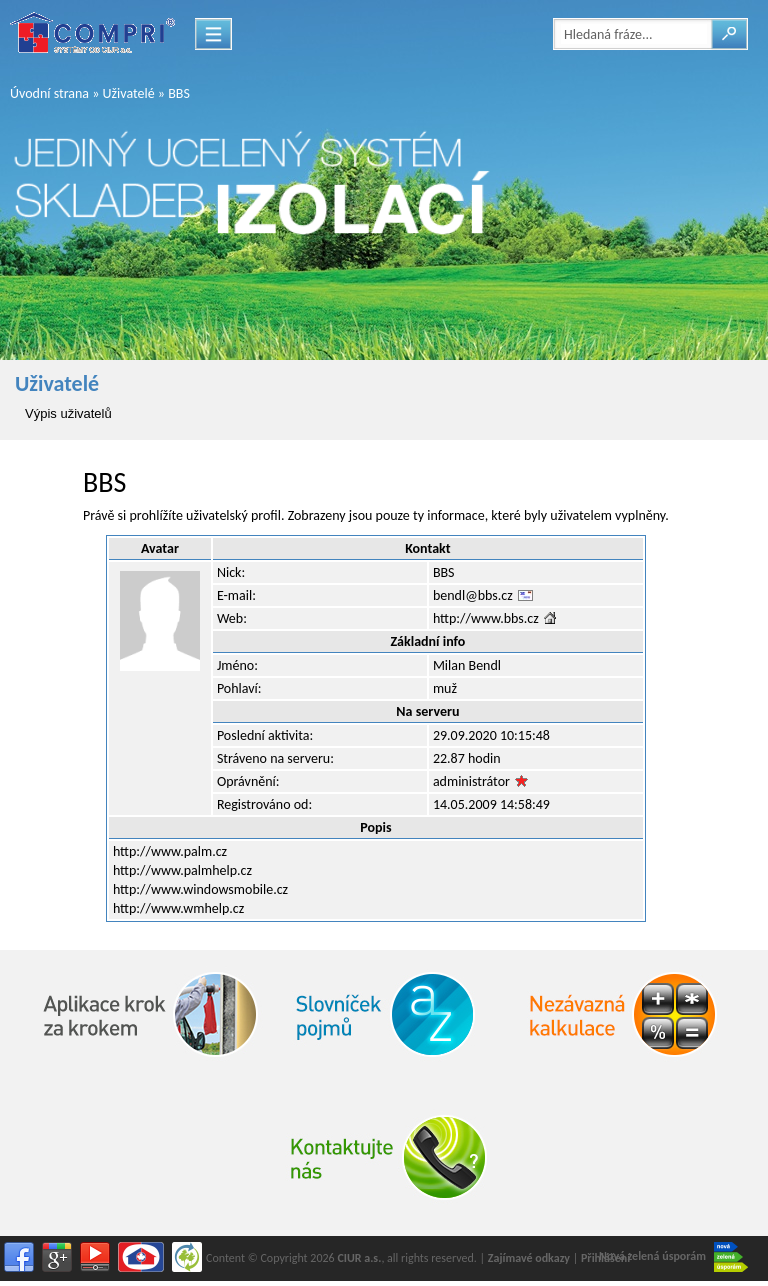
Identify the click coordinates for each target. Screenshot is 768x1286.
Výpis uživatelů (68, 413)
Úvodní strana (49, 93)
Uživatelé (129, 93)
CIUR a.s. (359, 1258)
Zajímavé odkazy (529, 1258)
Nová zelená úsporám (673, 1257)
